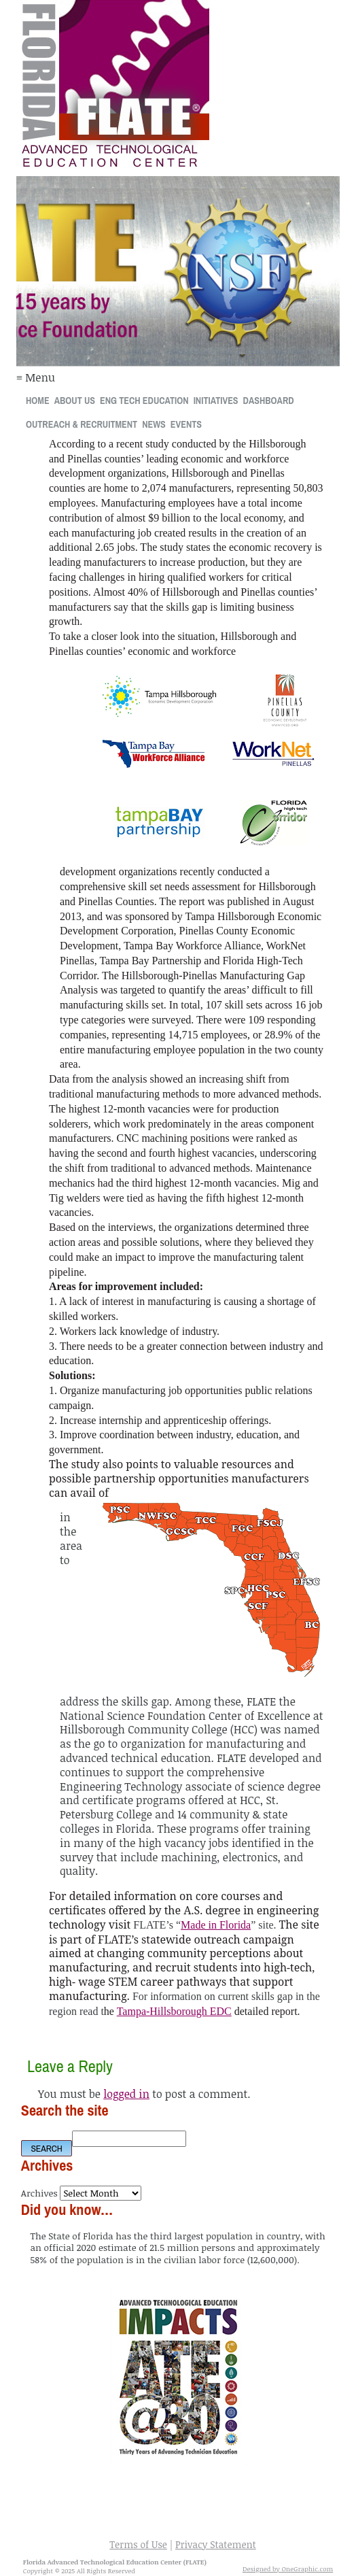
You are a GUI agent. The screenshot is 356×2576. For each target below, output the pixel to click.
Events (186, 424)
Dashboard (268, 400)
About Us (74, 400)
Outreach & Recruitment (81, 424)
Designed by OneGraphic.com (288, 2568)
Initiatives (216, 400)
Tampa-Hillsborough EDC (174, 2011)
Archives (39, 2192)
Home (38, 400)
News (154, 424)
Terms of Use (138, 2544)
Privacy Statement (215, 2544)
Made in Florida (216, 1925)
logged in (126, 2093)
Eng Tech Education (144, 400)
